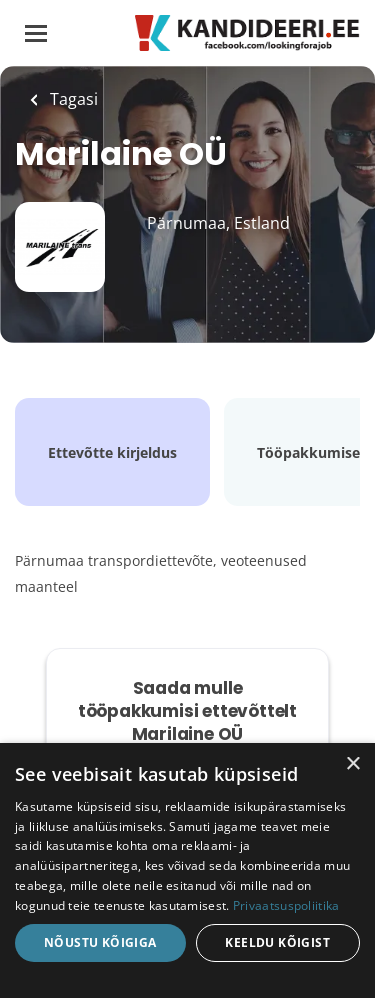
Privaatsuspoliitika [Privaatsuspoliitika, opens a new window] (286, 905)
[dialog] (187, 870)
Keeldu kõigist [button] (277, 942)
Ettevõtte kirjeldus (112, 452)
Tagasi (72, 99)
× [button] (352, 764)
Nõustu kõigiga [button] (100, 942)
